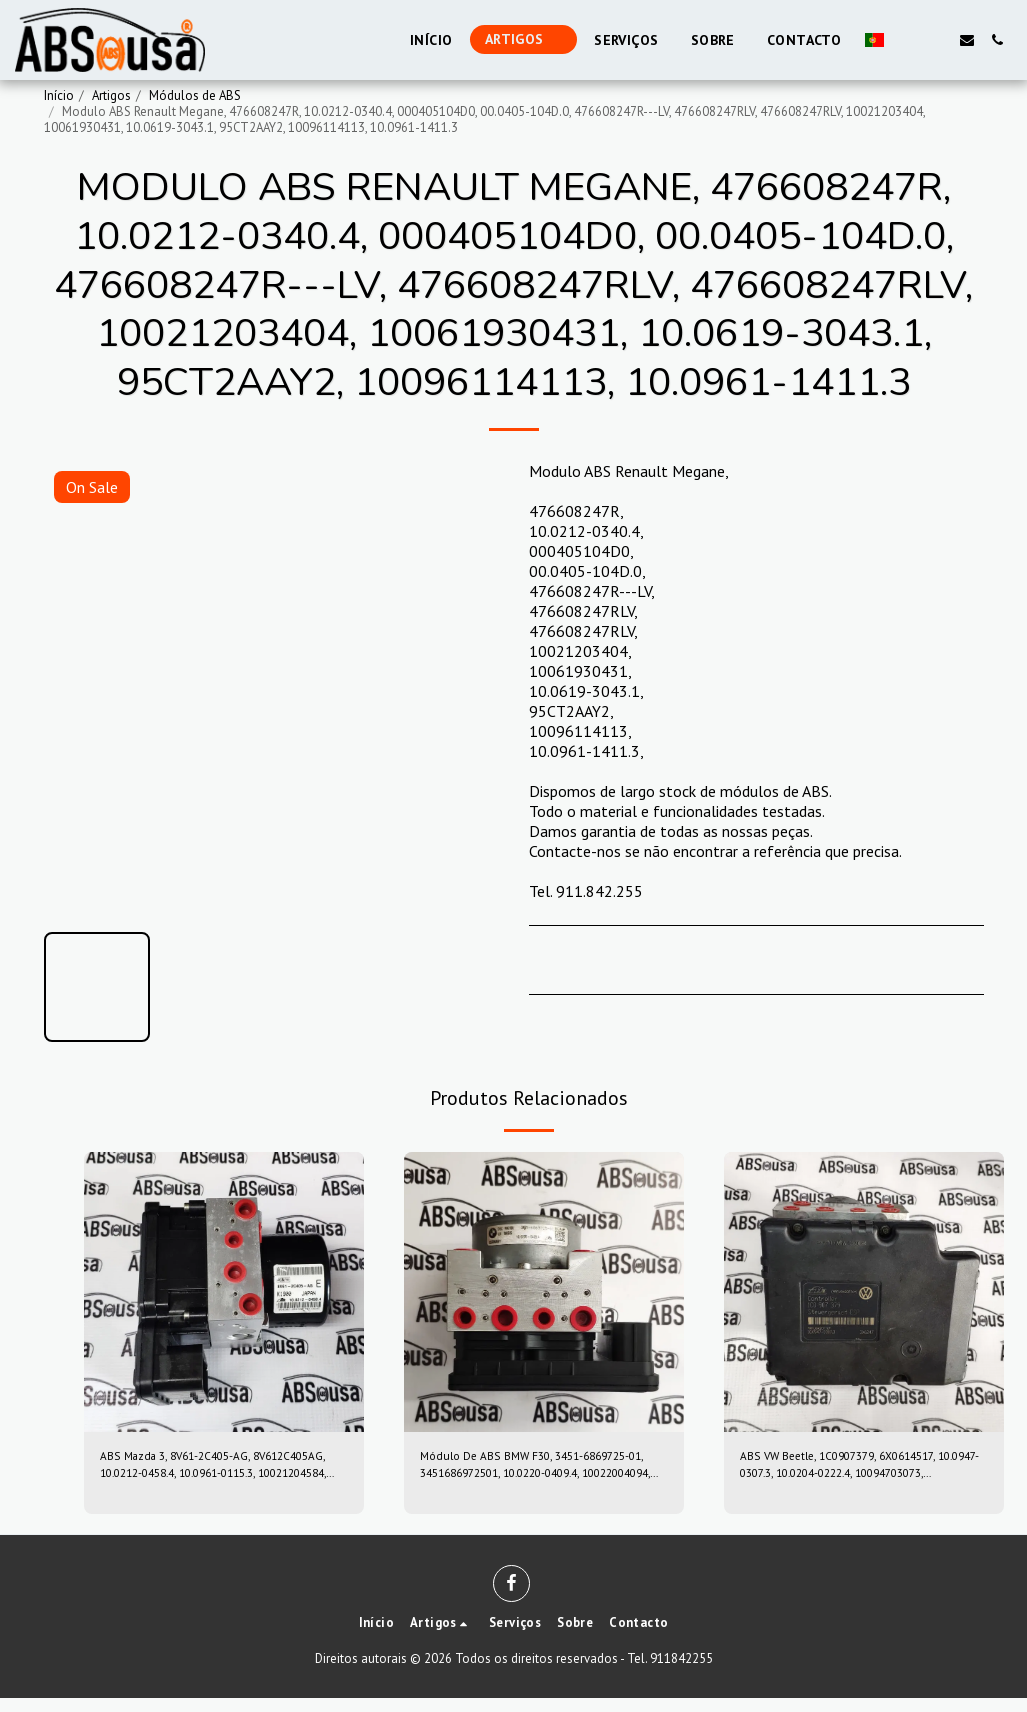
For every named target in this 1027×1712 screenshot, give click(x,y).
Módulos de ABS (195, 95)
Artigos (111, 95)
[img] (224, 1292)
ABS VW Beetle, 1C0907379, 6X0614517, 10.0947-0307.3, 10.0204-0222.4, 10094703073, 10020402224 (850, 1473)
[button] (907, 40)
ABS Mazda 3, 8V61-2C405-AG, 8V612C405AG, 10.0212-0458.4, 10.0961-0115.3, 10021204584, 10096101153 (210, 1473)
